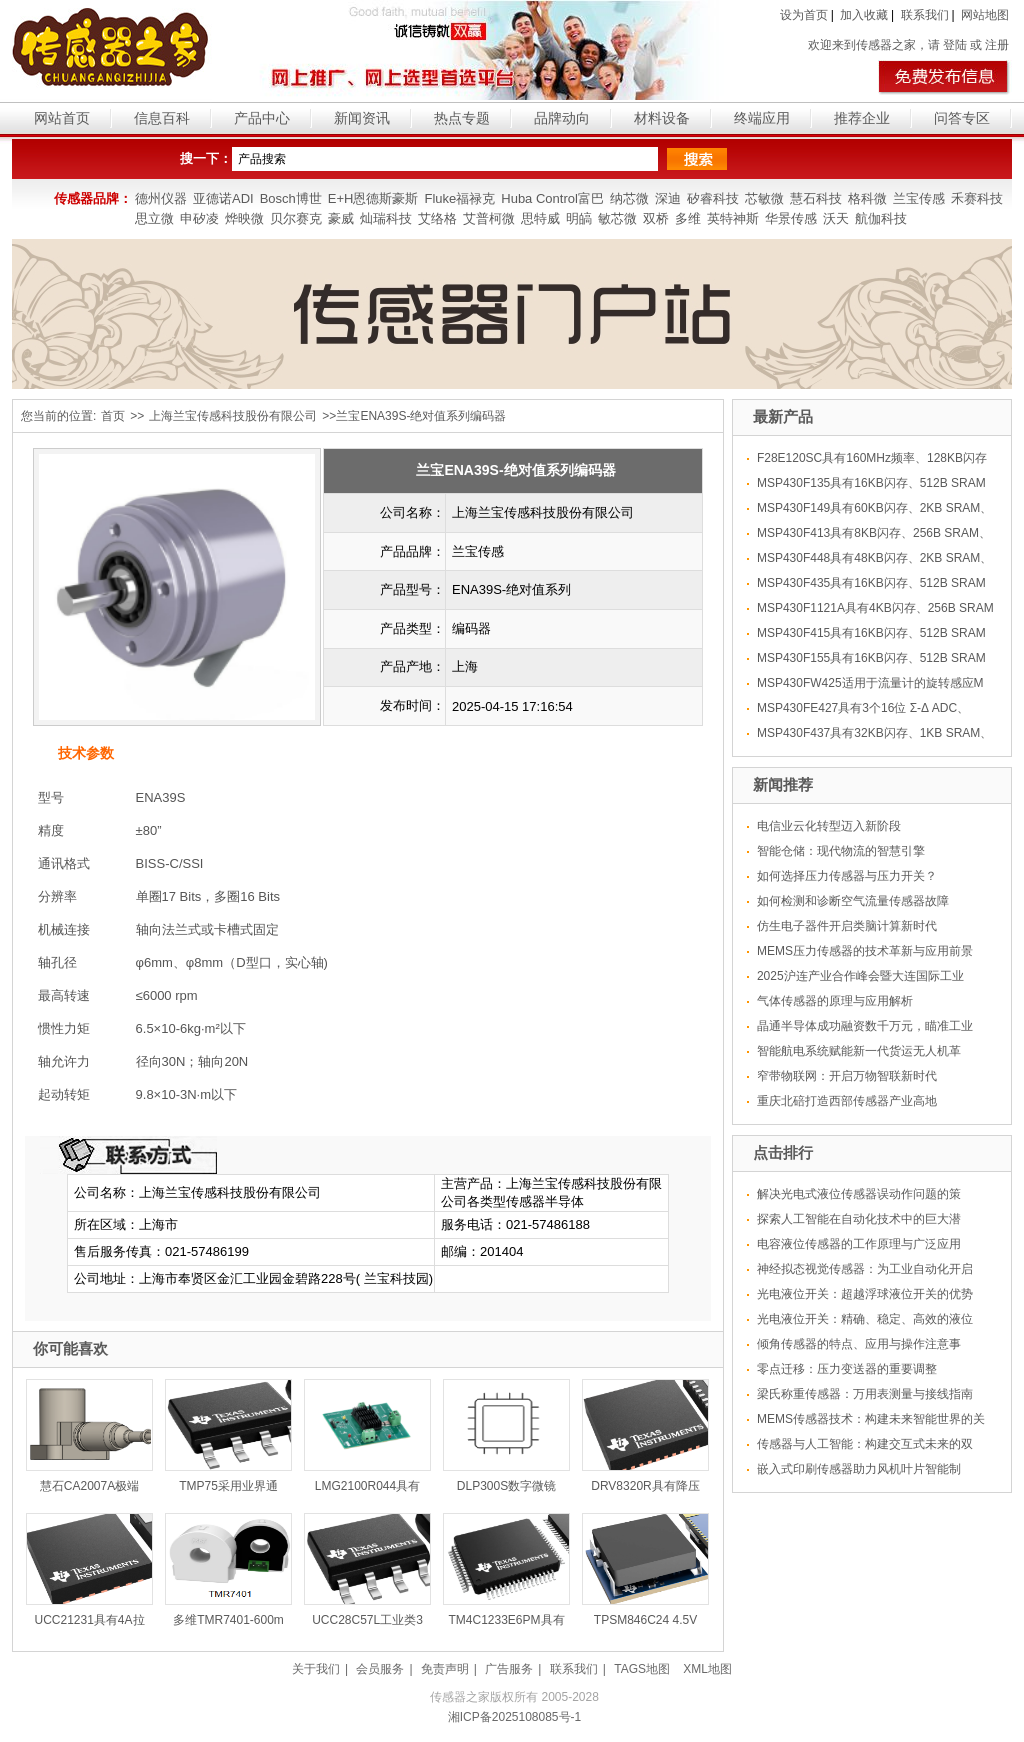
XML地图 (707, 1669)
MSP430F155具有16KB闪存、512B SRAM (871, 658)
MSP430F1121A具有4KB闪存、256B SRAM (875, 608)
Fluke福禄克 (459, 198)
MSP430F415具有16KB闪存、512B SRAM (871, 633)
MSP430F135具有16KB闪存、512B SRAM (871, 483)
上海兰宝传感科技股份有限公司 (233, 416)
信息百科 (162, 118)
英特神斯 (733, 218)
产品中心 (262, 118)
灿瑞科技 (386, 218)
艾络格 (437, 218)
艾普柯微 (489, 218)
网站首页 (62, 118)
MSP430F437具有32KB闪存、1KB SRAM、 (874, 733)
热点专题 (462, 118)
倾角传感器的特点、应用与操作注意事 (859, 1344)
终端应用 (762, 118)
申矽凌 (199, 218)
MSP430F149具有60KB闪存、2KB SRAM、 (874, 508)
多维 (688, 218)
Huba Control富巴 (552, 198)
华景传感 (791, 218)
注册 (997, 45)
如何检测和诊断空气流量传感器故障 (853, 901)
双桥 (656, 218)
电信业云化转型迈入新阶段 (829, 826)
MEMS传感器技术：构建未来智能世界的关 (871, 1419)
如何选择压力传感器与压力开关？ (847, 876)
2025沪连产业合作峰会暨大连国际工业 (860, 976)
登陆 (955, 45)
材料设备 (662, 118)
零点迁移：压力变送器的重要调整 (847, 1369)
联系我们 (925, 15)
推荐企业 (862, 118)
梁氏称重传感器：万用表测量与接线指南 (865, 1394)
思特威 (540, 218)
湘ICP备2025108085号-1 (514, 1717)
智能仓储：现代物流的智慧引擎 (841, 851)
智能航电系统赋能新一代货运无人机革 (859, 1051)
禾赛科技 (977, 198)
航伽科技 (881, 218)
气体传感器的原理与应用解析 (835, 1001)
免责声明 (445, 1669)
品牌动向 (562, 118)
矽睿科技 (713, 198)
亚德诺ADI (223, 198)
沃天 (836, 218)
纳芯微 (629, 198)
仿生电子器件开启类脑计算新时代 (847, 926)
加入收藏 (864, 15)
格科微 (867, 198)
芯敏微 (764, 198)
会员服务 (380, 1669)
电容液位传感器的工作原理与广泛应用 (859, 1244)
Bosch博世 (291, 198)
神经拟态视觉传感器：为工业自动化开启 (865, 1269)
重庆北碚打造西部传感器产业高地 (847, 1101)
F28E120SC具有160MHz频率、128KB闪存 (872, 458)
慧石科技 (816, 198)
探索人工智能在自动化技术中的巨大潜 (859, 1219)
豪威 (341, 218)
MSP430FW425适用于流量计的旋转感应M (870, 683)
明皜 (579, 218)
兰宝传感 (919, 198)
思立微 (154, 218)
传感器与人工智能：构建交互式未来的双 (865, 1444)
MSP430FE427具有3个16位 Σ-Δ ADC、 (863, 708)
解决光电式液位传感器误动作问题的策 (859, 1194)
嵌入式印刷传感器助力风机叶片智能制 (859, 1469)
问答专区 (962, 118)
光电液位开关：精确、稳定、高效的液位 (865, 1319)
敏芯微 (617, 218)
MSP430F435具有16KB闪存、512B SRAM (871, 583)
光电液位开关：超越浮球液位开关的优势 (865, 1294)
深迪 (668, 198)
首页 (113, 416)
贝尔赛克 (296, 218)
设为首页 (804, 15)
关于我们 (316, 1669)
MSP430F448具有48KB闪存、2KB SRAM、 (874, 558)
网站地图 (985, 15)
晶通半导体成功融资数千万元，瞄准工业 (865, 1026)
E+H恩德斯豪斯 (373, 198)
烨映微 (244, 218)
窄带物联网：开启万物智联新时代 (847, 1076)
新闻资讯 (362, 118)
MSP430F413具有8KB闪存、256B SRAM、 (874, 533)
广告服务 (509, 1669)
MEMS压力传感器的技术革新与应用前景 (865, 951)
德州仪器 (161, 198)
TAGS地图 (642, 1669)
